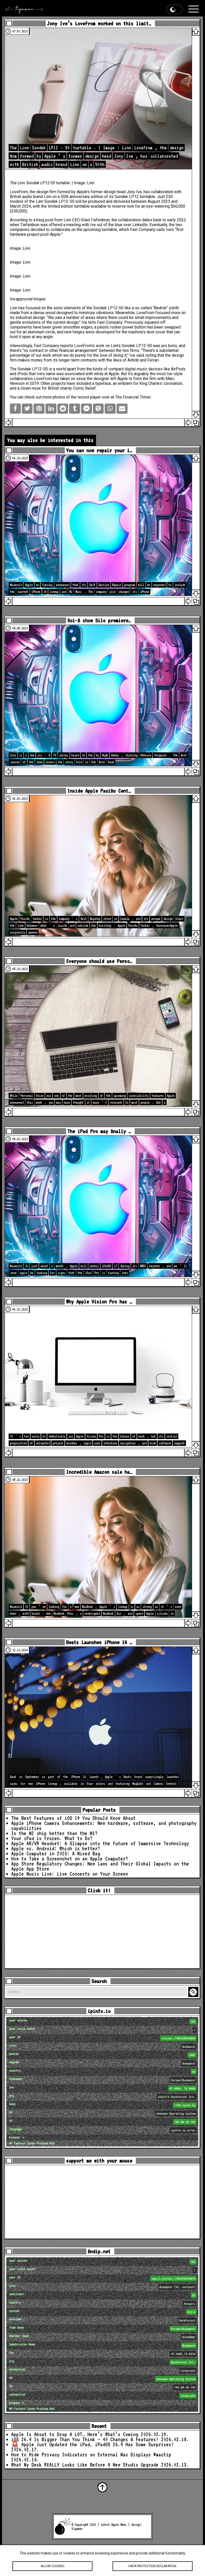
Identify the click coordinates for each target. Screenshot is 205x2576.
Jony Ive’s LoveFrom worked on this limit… (99, 23)
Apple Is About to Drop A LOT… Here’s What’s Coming (74, 2434)
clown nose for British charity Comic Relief (58, 388)
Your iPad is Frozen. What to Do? (51, 1838)
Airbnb (133, 360)
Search (194, 1992)
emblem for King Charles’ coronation (150, 383)
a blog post (43, 219)
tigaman (77, 2529)
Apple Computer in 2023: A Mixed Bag (55, 1854)
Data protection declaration (152, 2566)
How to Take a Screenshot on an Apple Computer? (69, 1859)
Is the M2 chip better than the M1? (54, 1833)
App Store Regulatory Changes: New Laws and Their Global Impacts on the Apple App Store (100, 1866)
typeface (103, 383)
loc (103, 2088)
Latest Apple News (114, 2525)
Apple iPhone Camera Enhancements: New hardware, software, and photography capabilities (104, 1825)
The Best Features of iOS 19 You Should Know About (73, 1818)
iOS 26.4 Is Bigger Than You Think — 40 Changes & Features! (85, 2439)
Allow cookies (52, 2566)
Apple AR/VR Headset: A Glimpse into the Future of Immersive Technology (100, 1843)
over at (126, 397)
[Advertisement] (102, 1931)
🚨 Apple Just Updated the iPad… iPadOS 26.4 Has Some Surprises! (92, 2444)
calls (147, 229)
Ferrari (153, 360)
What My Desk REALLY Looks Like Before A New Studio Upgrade (85, 2465)
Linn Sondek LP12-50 (55, 201)
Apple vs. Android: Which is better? (55, 1848)
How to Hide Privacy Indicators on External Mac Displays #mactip (91, 2455)
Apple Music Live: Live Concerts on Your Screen (69, 1874)
